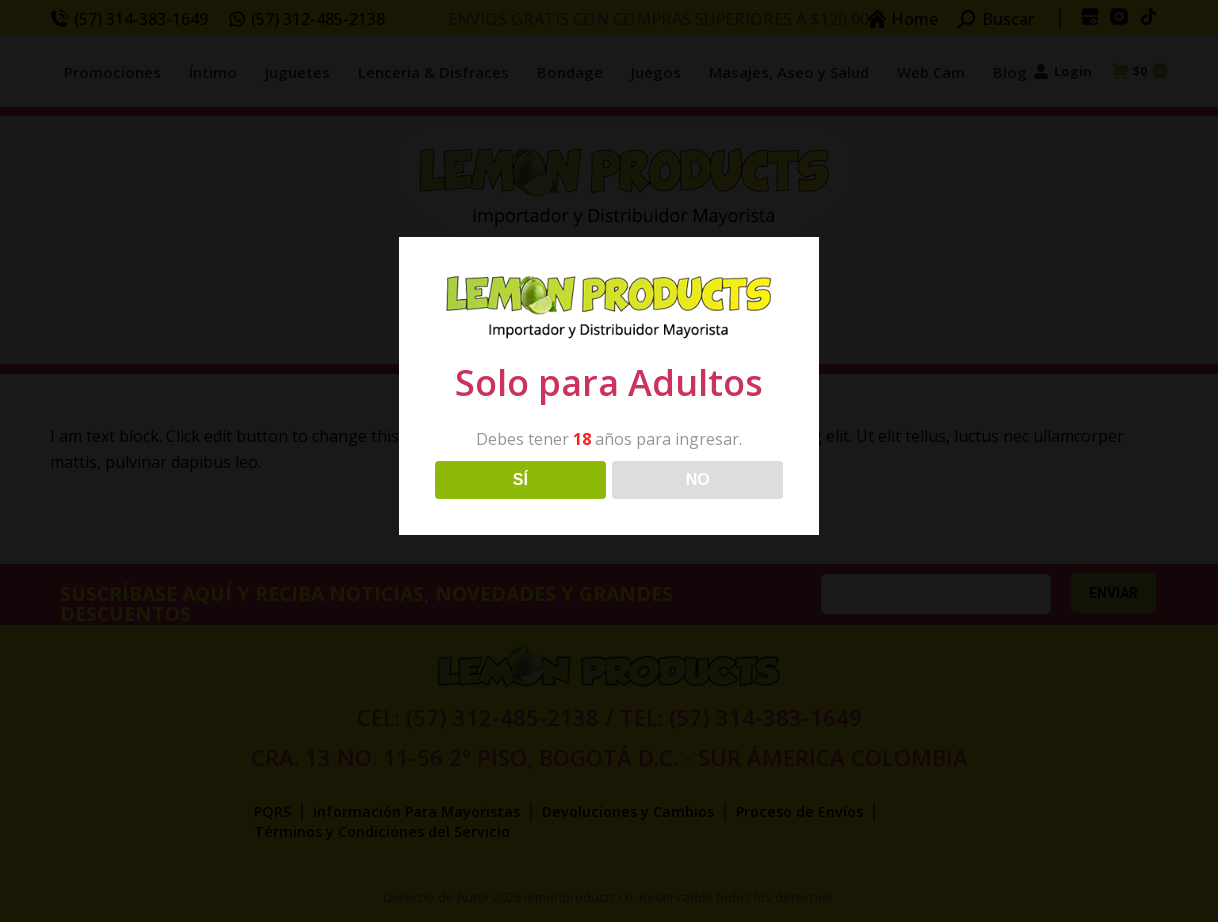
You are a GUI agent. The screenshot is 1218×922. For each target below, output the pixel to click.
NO (698, 479)
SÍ (520, 479)
